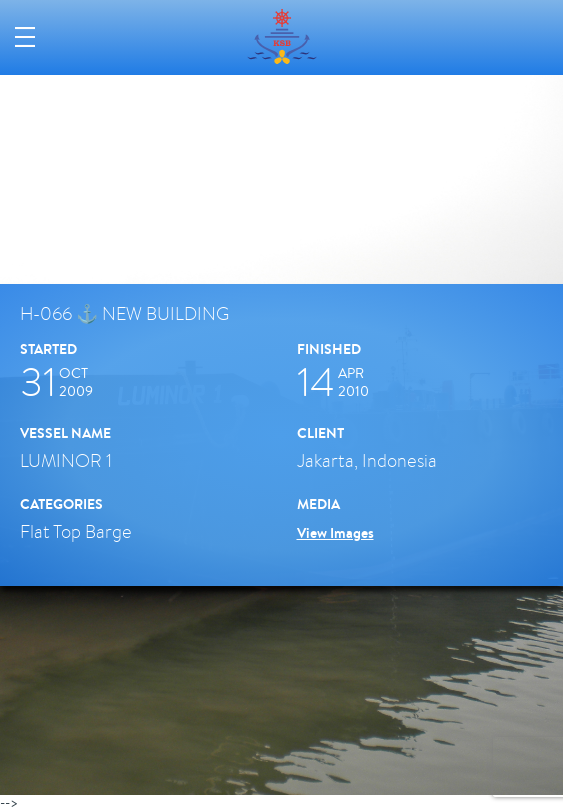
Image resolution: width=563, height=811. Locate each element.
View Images (335, 533)
